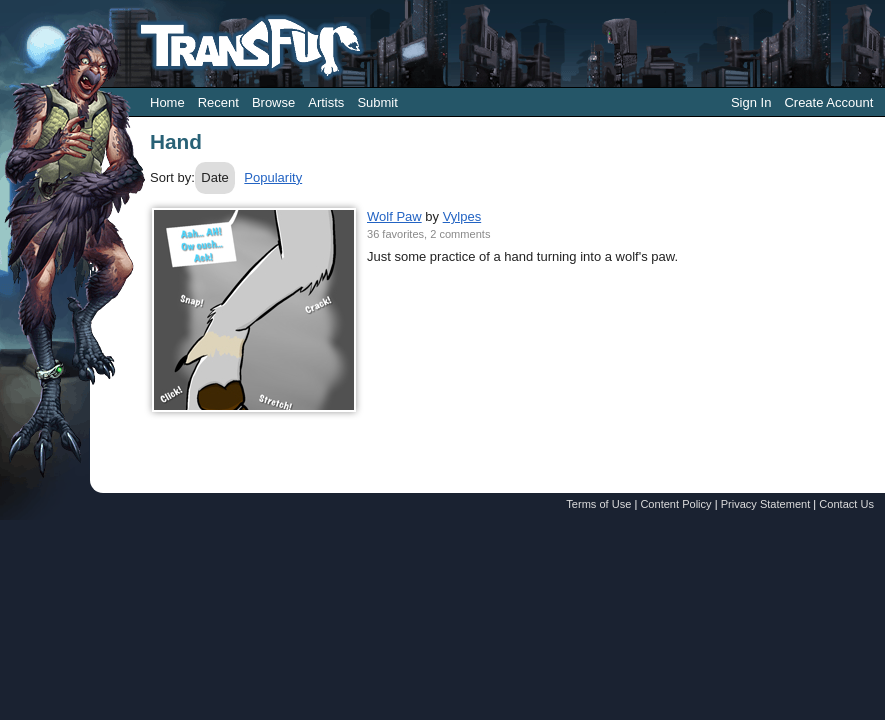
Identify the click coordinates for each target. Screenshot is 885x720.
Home (167, 102)
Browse (273, 102)
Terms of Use (598, 504)
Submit (377, 102)
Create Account (828, 102)
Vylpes (462, 216)
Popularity (273, 177)
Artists (326, 102)
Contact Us (846, 504)
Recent (218, 102)
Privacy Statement (766, 504)
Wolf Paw (394, 216)
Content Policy (675, 504)
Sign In (751, 102)
